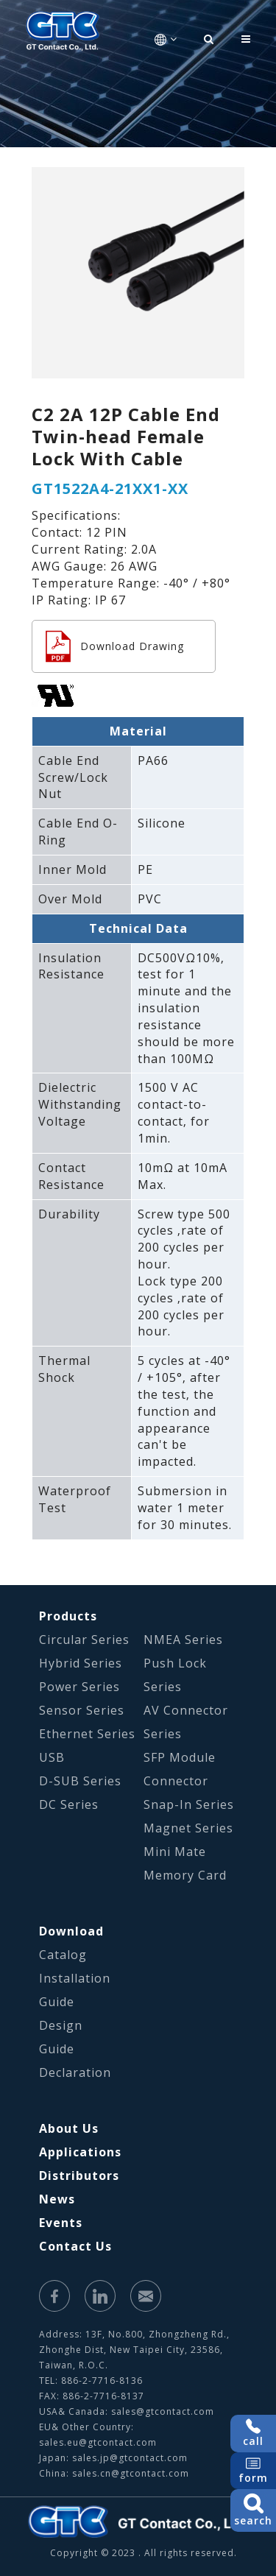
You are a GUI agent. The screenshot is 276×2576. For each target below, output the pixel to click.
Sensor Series (81, 1710)
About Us (69, 2128)
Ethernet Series (87, 1734)
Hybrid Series (80, 1663)
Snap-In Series (189, 1804)
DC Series (69, 1804)
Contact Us (75, 2246)
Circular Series (84, 1639)
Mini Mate (175, 1851)
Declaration (75, 2072)
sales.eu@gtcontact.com (98, 2442)
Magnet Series (188, 1828)
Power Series (79, 1687)
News (57, 2199)
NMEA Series (183, 1639)
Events (60, 2223)
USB (52, 1757)
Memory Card (185, 1875)
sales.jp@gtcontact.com (130, 2458)
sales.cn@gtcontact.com (130, 2473)
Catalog (63, 1955)
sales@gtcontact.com (162, 2411)
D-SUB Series (80, 1781)
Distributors (79, 2175)
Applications (80, 2152)
